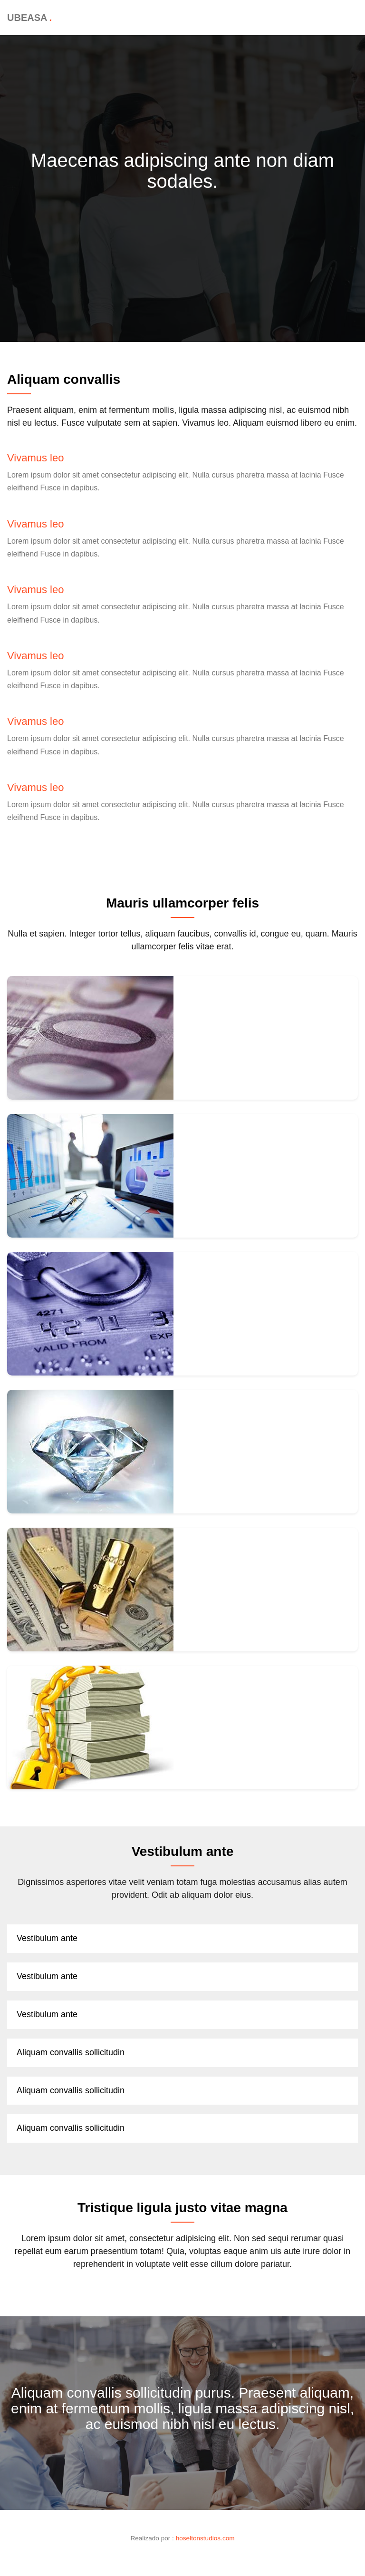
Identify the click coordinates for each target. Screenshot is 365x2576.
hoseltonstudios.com (205, 2538)
